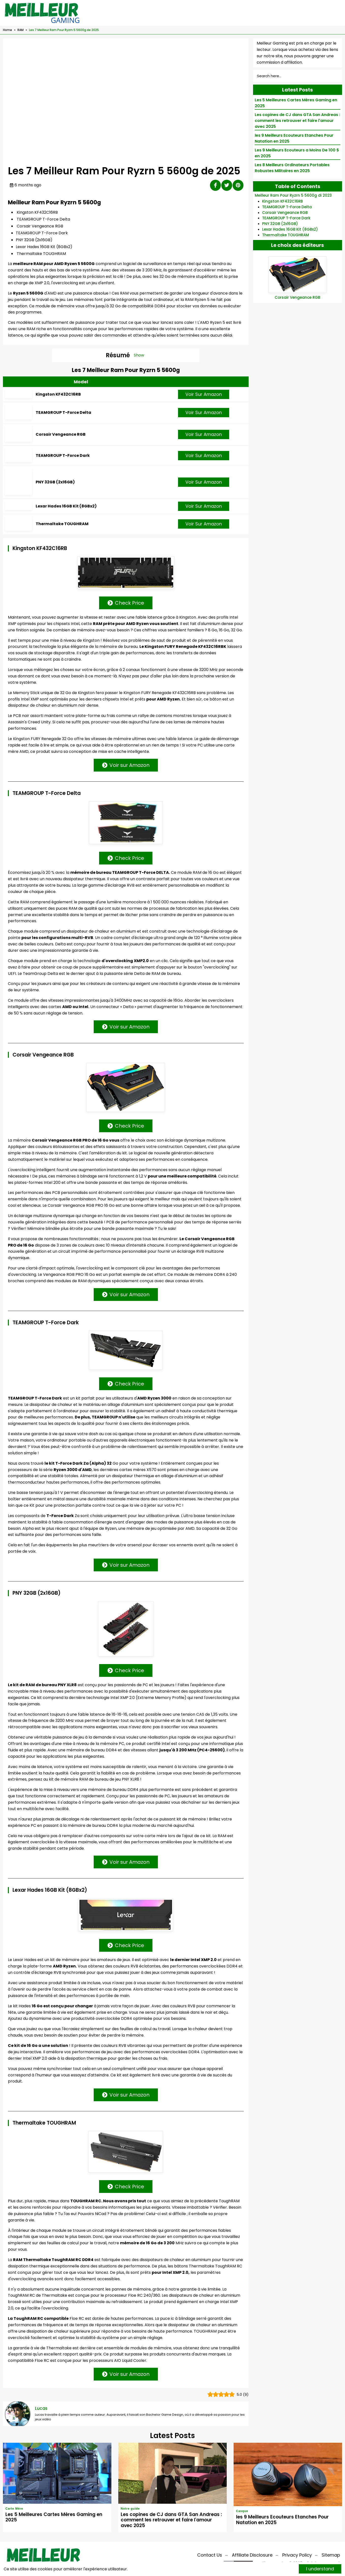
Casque (242, 2511)
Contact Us (209, 2555)
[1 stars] (210, 2394)
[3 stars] (221, 2394)
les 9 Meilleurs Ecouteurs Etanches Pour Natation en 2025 (294, 138)
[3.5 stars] (225, 2394)
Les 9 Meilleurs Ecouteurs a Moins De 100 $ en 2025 (297, 153)
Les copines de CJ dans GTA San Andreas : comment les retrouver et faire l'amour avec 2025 (297, 120)
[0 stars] (205, 2394)
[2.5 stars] (219, 2394)
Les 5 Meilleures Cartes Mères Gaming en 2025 (296, 103)
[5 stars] (232, 2394)
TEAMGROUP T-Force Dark (63, 456)
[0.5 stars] (209, 2394)
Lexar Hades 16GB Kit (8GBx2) (66, 506)
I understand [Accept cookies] (320, 2569)
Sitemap (331, 2555)
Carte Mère (14, 2508)
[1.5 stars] (214, 2394)
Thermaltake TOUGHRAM (62, 524)
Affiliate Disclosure (252, 2555)
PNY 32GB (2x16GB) (55, 482)
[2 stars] (215, 2394)
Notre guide (130, 2508)
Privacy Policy (297, 2555)
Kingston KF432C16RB (58, 394)
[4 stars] (226, 2394)
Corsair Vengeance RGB (61, 434)
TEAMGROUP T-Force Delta (63, 412)
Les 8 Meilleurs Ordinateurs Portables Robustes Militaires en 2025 (292, 168)
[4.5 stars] (230, 2394)
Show (139, 355)
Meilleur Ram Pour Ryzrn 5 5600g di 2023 (293, 195)
